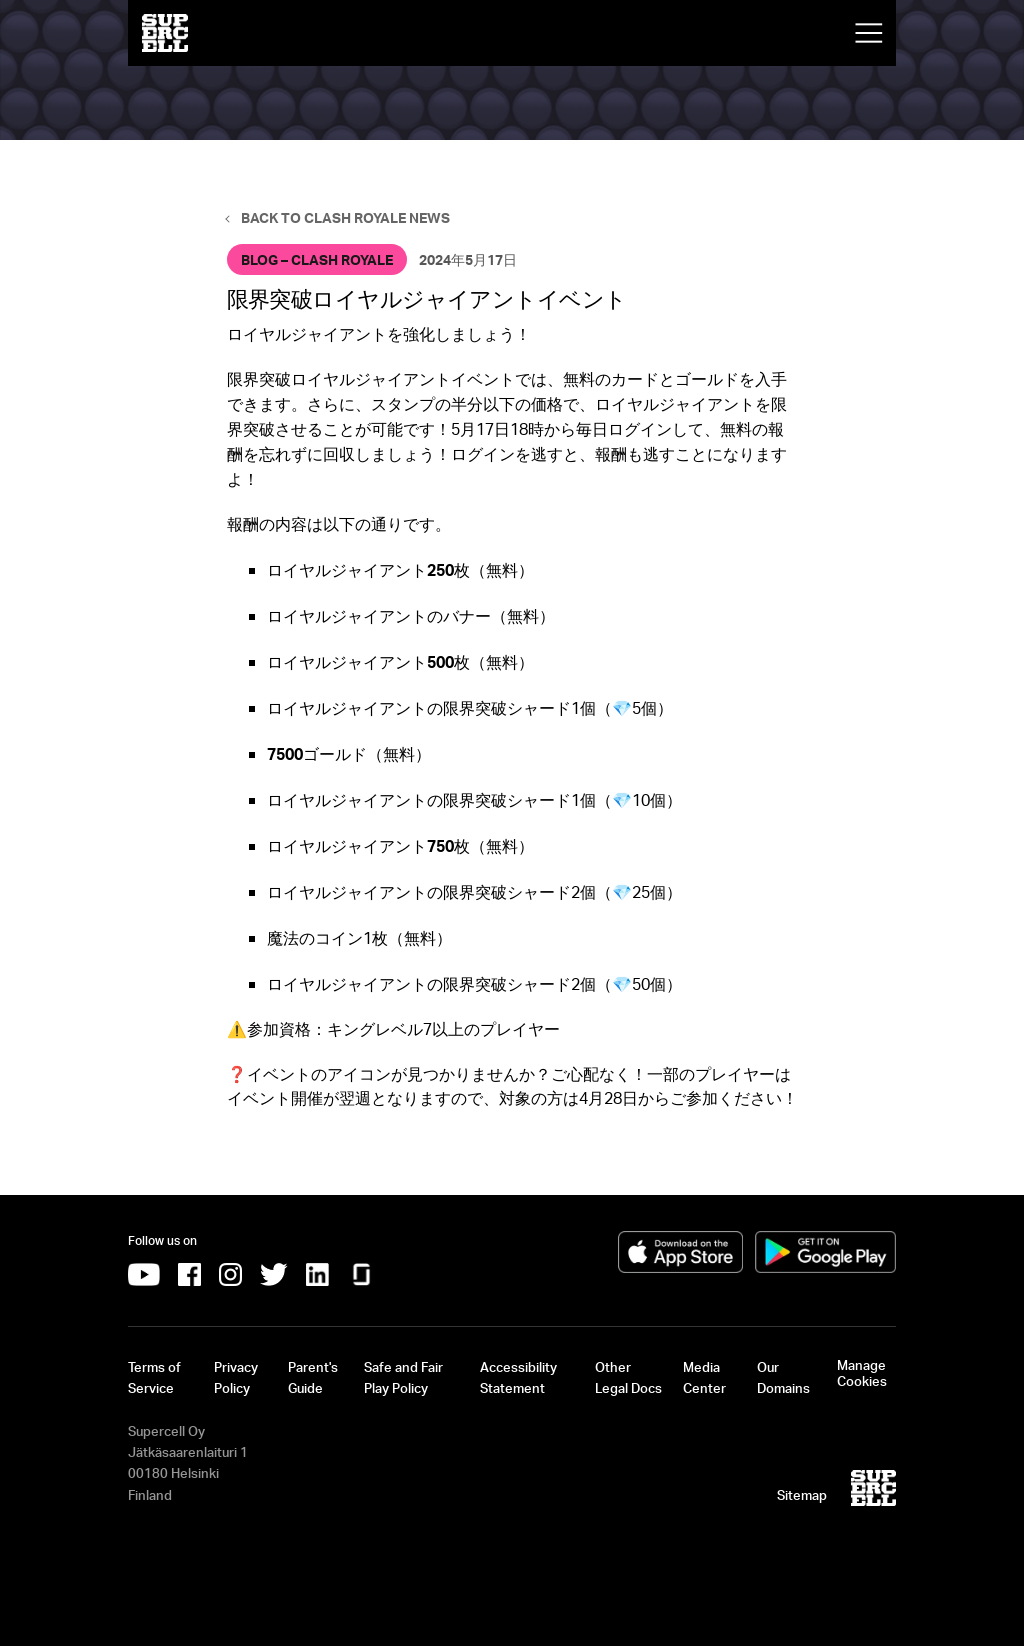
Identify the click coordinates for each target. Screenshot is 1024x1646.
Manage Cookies (862, 1373)
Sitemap (802, 1495)
